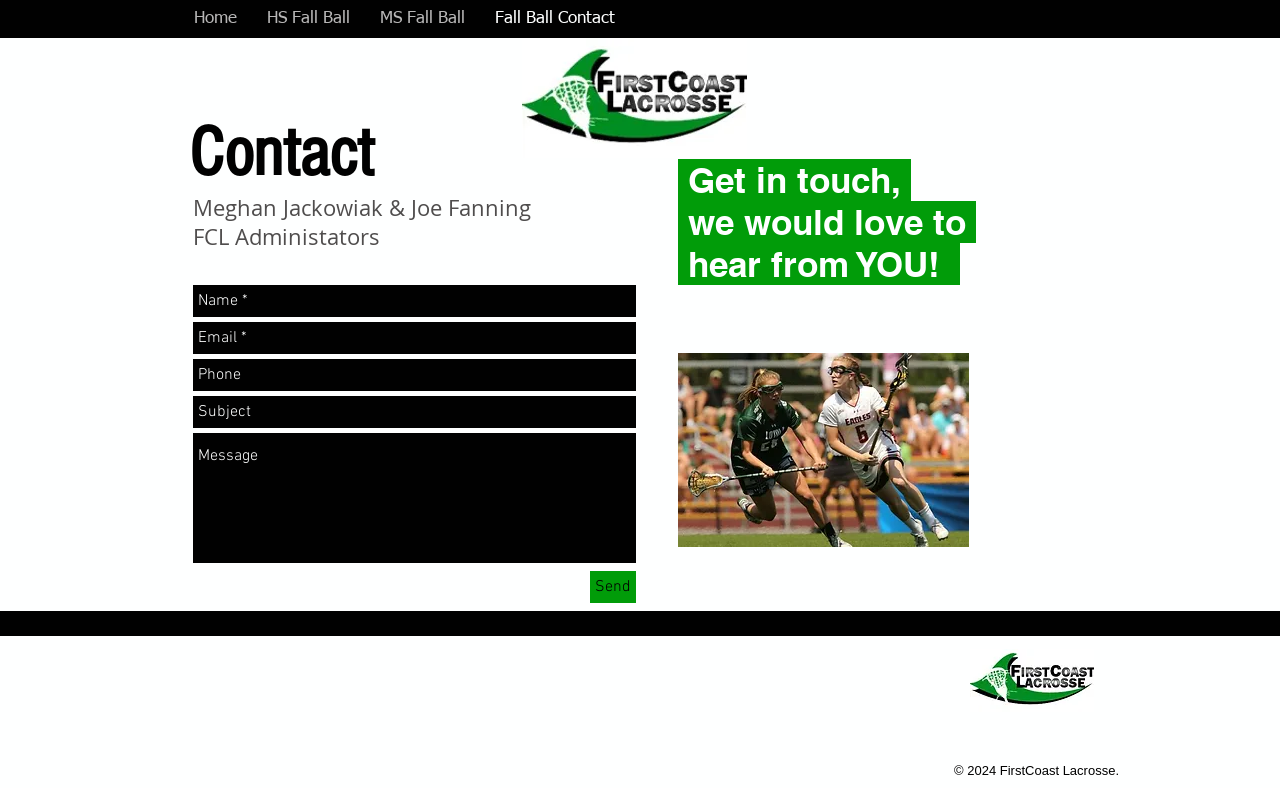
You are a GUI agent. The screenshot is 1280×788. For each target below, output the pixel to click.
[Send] (613, 587)
